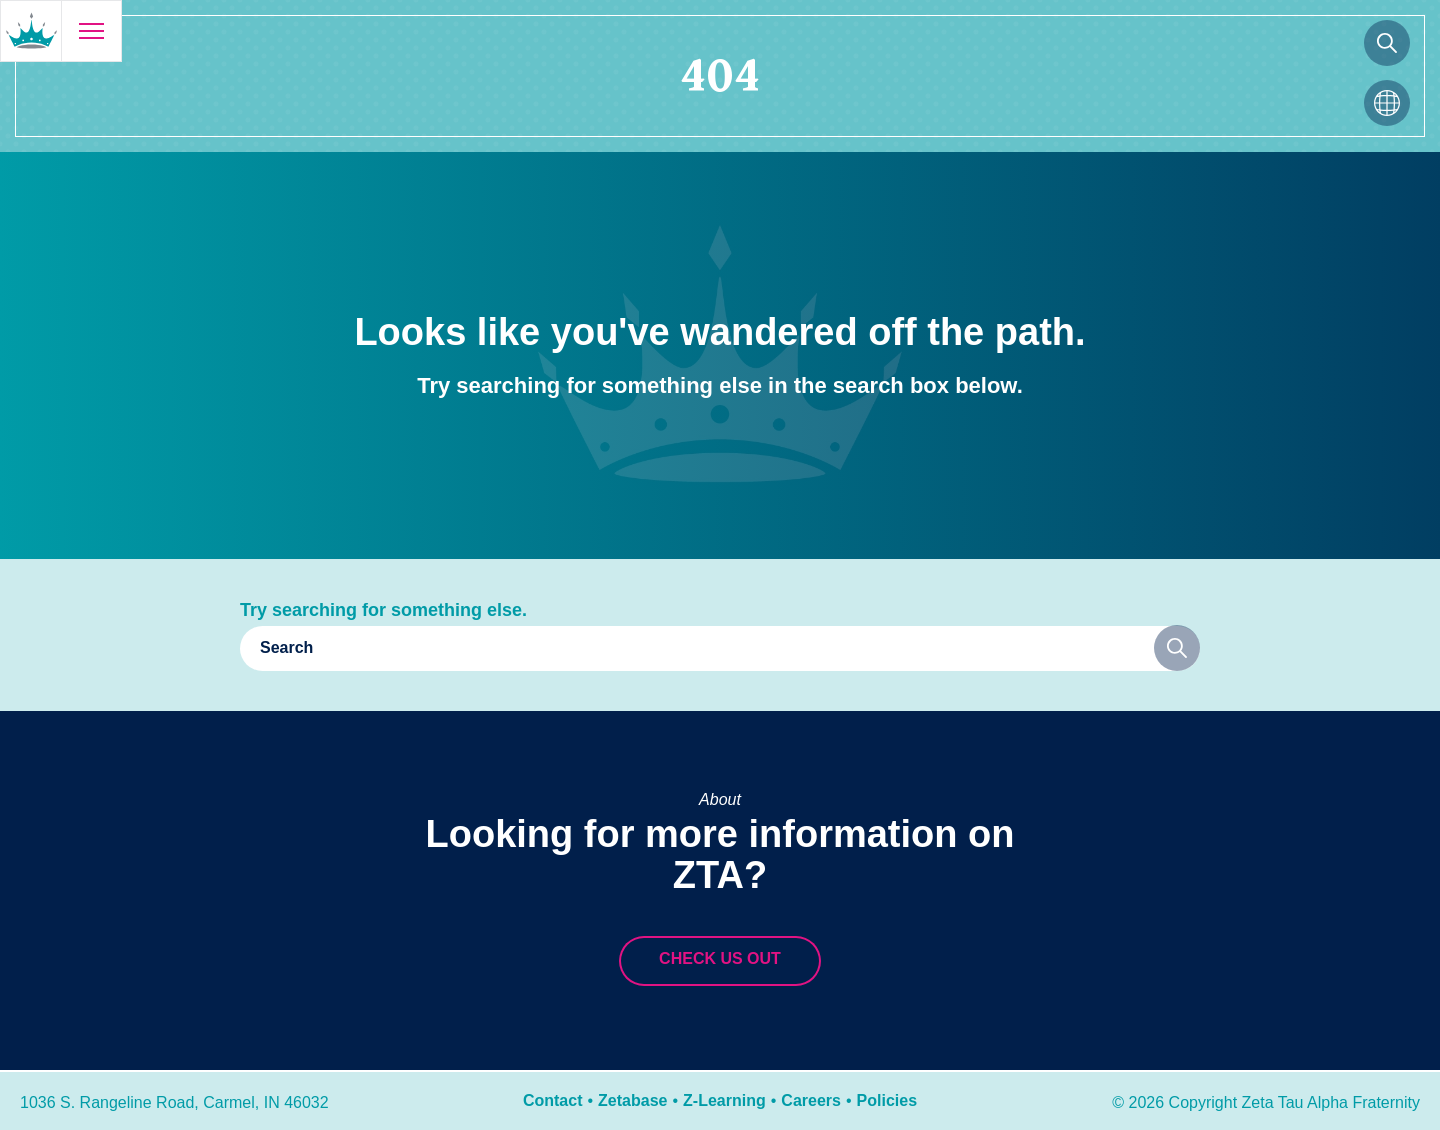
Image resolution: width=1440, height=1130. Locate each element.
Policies (887, 1100)
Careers (811, 1100)
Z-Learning (724, 1100)
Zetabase (632, 1100)
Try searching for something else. (383, 610)
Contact (553, 1100)
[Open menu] (91, 31)
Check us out (720, 958)
